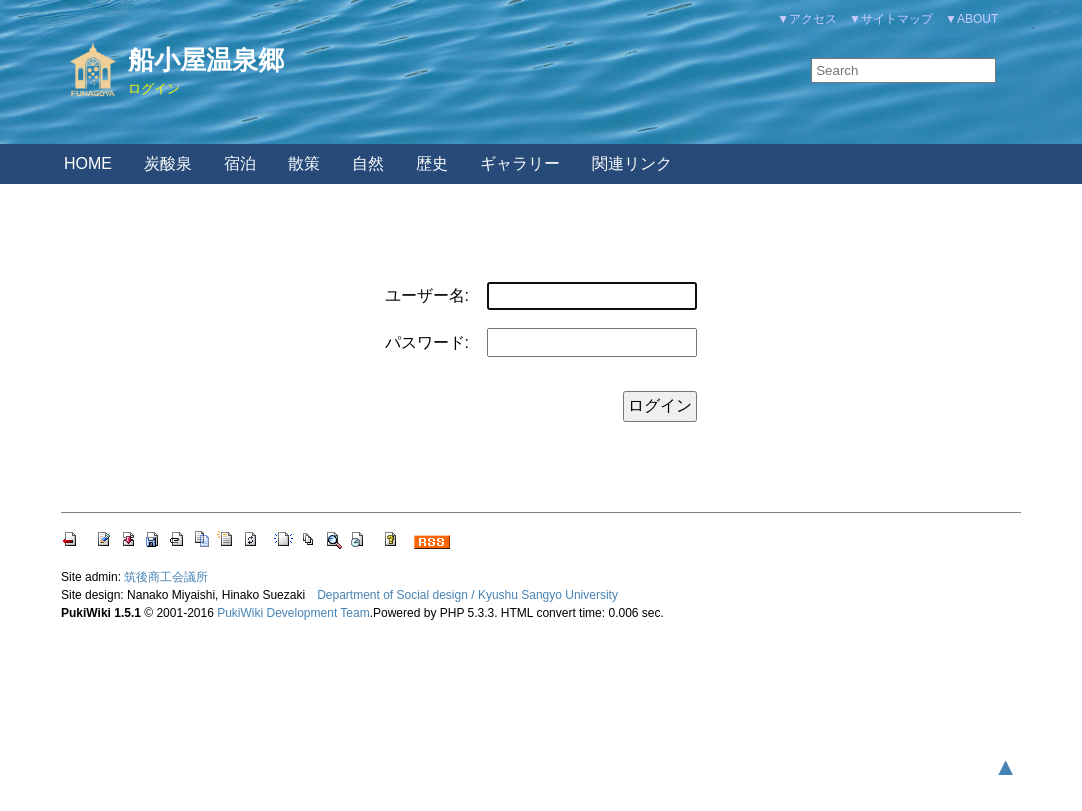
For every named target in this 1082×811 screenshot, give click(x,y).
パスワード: (427, 342)
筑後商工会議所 (166, 577)
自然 (368, 163)
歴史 (432, 163)
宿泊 (240, 163)
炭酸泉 (168, 163)
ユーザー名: (427, 295)
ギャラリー (520, 163)
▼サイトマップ (891, 19)
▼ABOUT (971, 19)
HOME (88, 163)
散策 (304, 163)
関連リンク (632, 163)
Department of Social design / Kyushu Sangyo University (467, 595)
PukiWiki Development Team (293, 613)
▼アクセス (807, 19)
